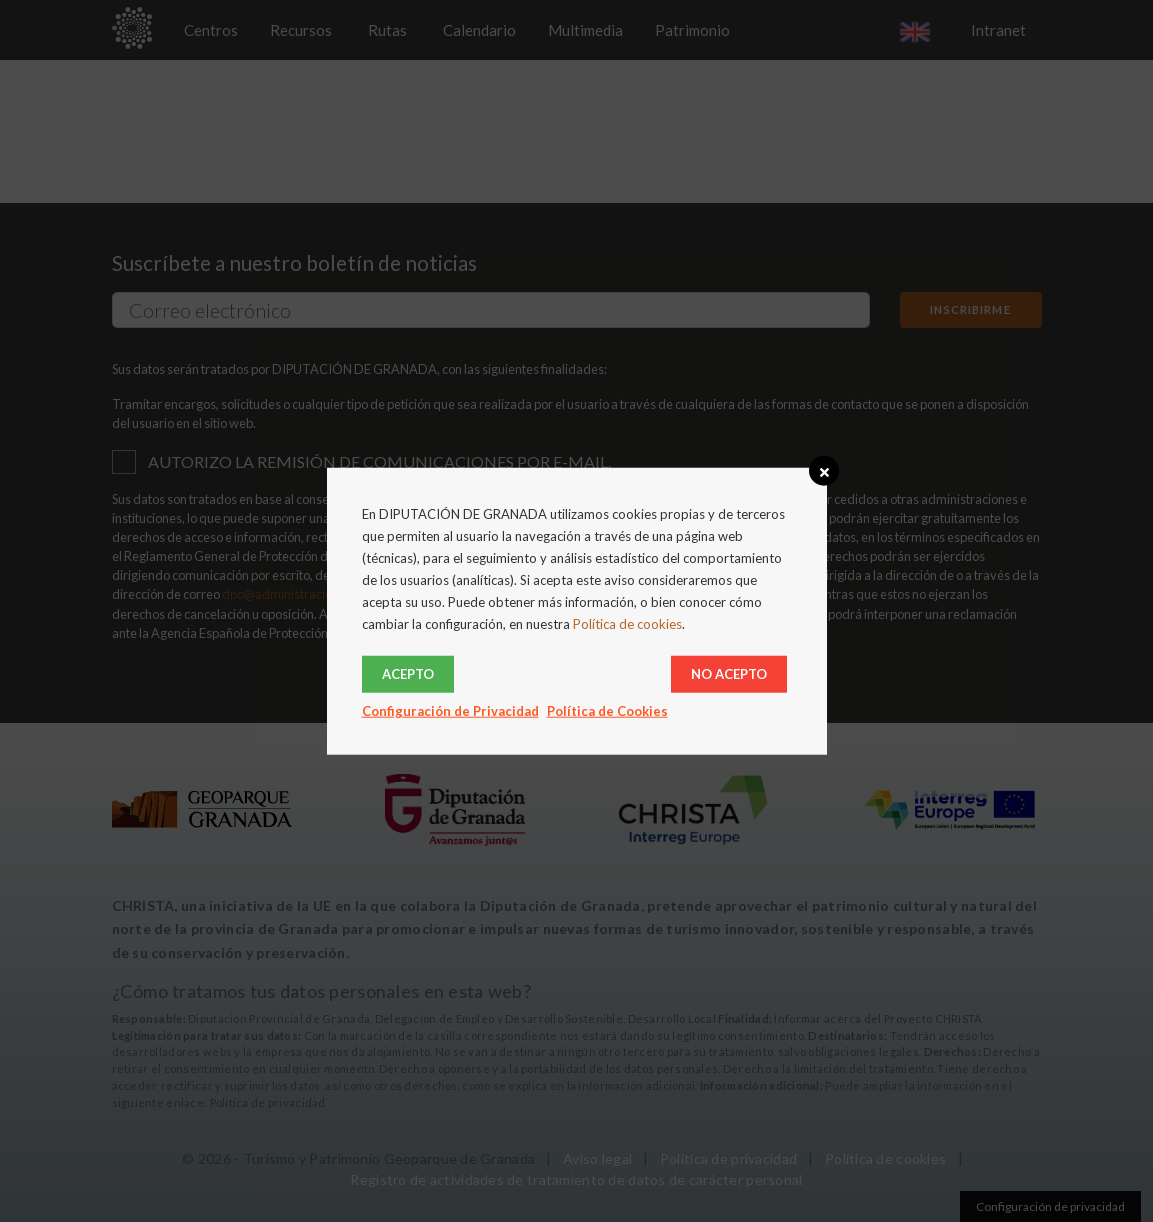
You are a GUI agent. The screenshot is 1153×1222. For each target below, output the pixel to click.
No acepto (729, 673)
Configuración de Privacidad (450, 710)
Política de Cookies (607, 710)
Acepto (408, 673)
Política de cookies (627, 624)
